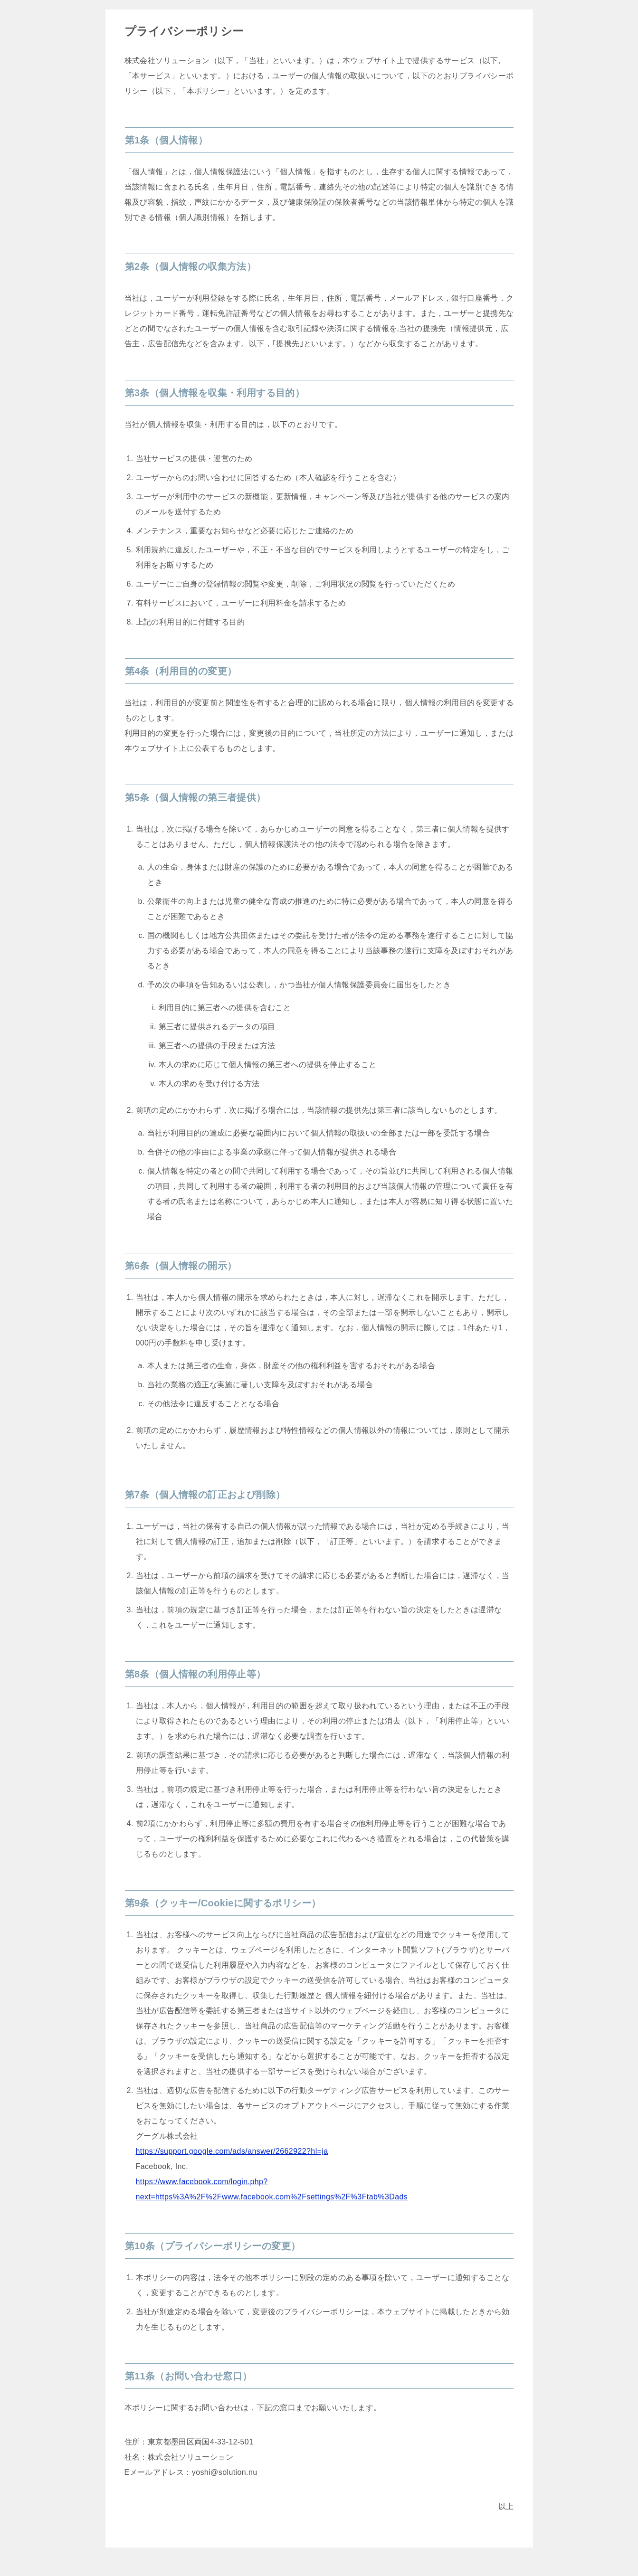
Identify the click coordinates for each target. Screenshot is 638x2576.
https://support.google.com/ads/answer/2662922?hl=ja (232, 2151)
